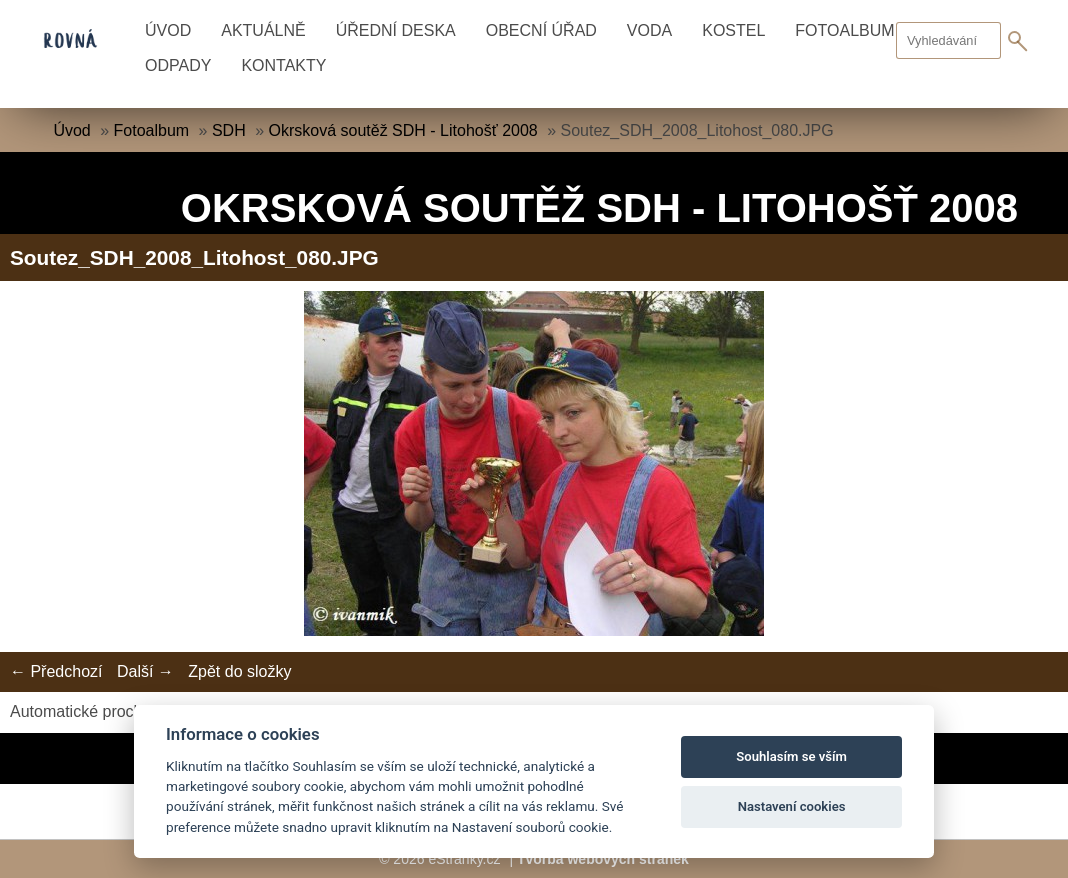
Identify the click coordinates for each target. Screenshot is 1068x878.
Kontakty (283, 65)
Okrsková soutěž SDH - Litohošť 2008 (403, 130)
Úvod (168, 30)
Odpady (178, 65)
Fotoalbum (152, 130)
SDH (229, 130)
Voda (649, 30)
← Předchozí (56, 671)
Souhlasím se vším (791, 756)
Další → (145, 671)
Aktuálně (263, 30)
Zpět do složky (239, 671)
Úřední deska (396, 30)
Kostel (733, 30)
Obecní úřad (541, 30)
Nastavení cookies (792, 806)
